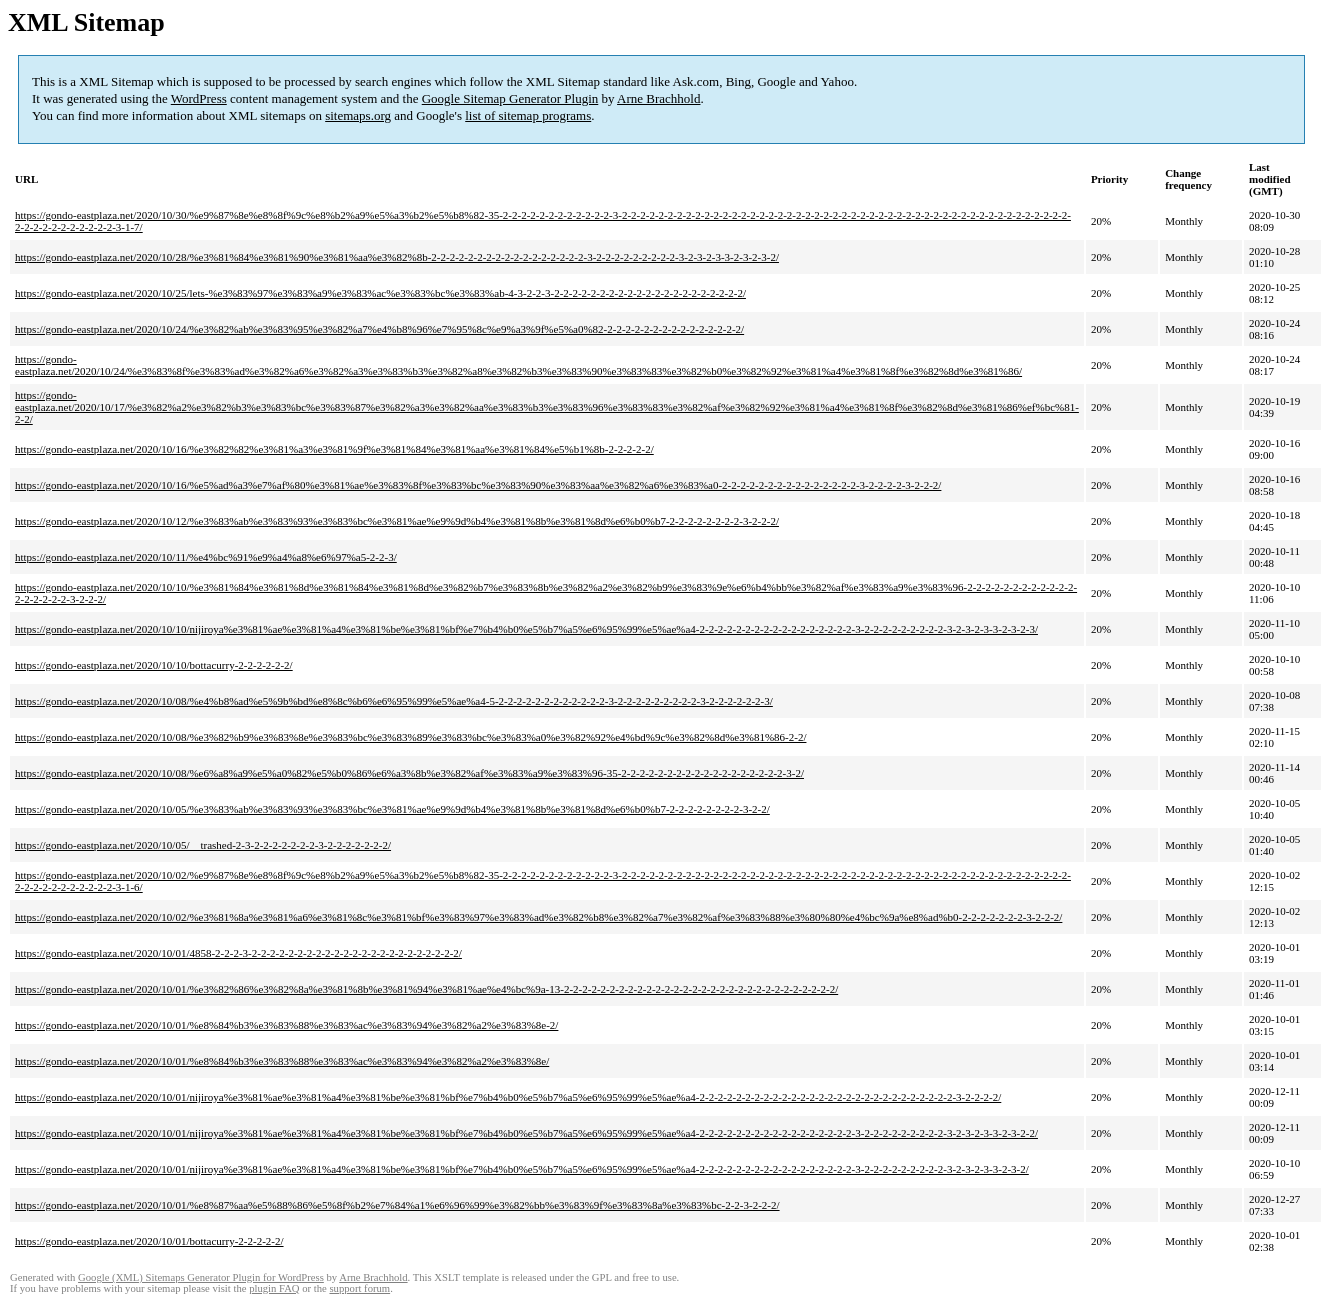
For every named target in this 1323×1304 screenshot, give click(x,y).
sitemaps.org (358, 115)
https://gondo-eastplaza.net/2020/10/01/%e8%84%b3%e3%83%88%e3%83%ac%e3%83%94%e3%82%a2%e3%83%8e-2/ (286, 1025)
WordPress (199, 98)
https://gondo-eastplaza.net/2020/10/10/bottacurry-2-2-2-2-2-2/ (154, 665)
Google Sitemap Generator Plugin (510, 98)
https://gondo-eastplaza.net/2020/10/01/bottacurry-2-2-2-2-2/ (149, 1241)
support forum (359, 1288)
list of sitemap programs (528, 115)
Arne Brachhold (658, 98)
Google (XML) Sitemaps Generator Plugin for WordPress (201, 1277)
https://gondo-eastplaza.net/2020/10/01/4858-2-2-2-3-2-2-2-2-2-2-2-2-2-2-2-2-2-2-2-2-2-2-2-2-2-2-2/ (238, 953)
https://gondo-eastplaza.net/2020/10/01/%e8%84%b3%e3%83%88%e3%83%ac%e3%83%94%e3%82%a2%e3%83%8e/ (282, 1061)
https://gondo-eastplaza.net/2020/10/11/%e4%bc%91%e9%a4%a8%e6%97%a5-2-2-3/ (206, 557)
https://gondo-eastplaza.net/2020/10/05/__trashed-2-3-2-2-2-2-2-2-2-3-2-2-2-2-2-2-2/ (203, 845)
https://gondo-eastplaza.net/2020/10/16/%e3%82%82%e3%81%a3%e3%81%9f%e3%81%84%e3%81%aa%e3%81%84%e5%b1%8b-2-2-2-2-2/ (334, 449)
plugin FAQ (274, 1288)
